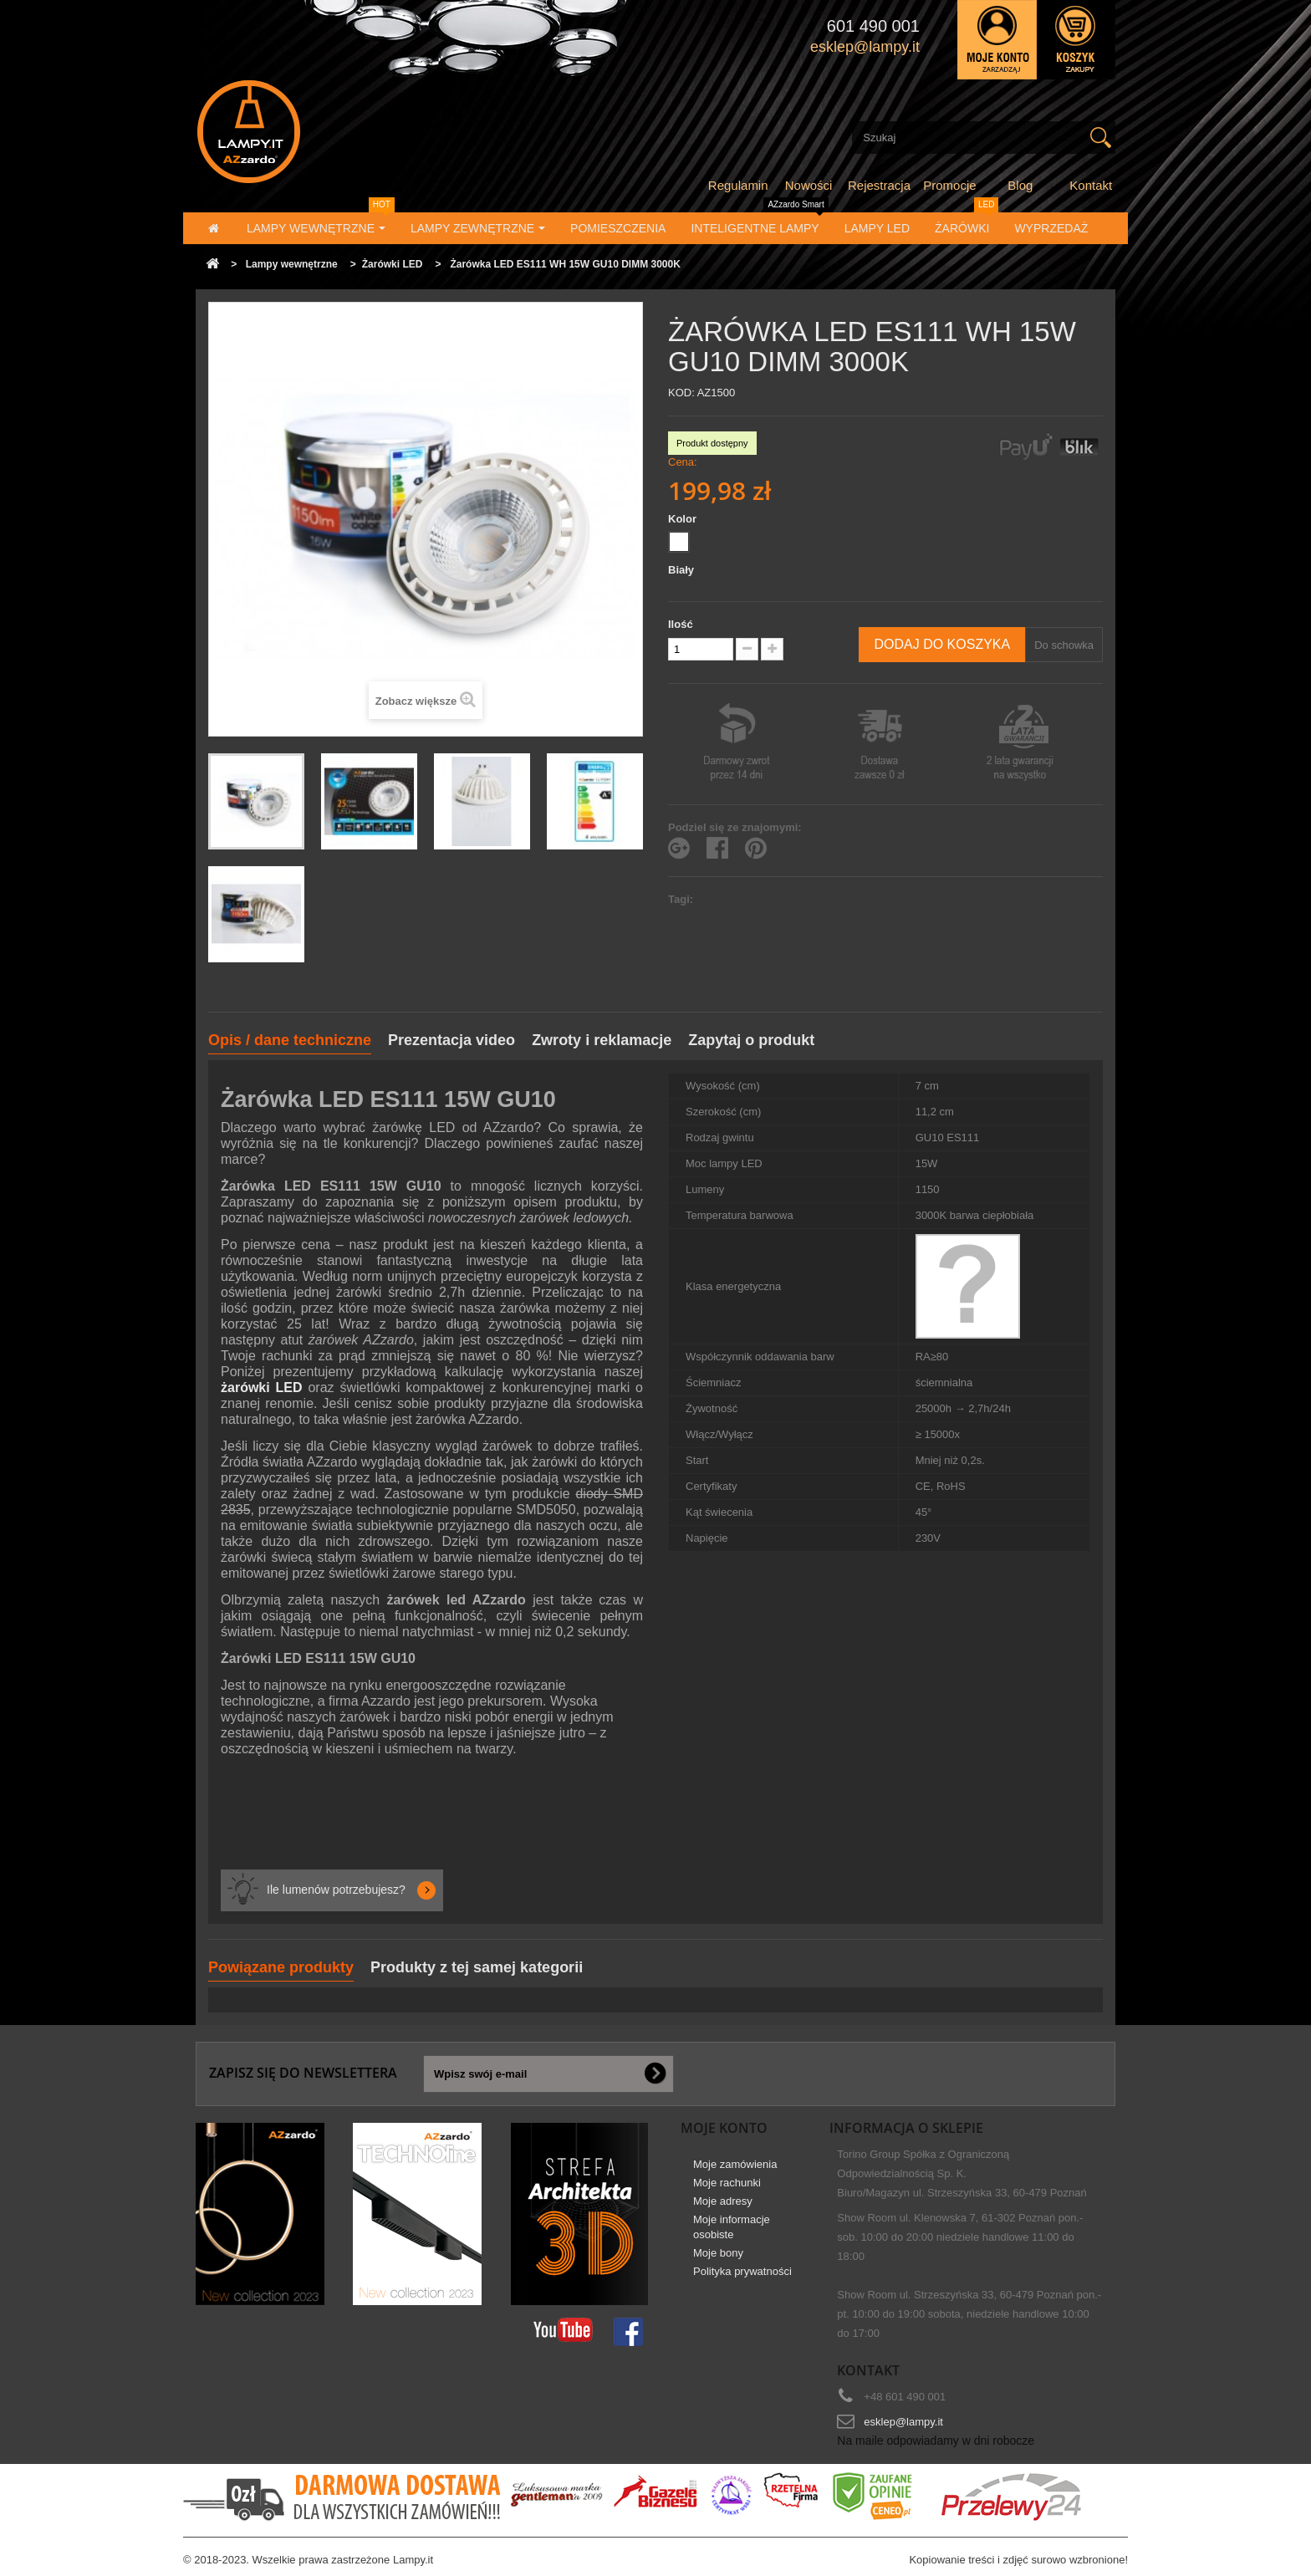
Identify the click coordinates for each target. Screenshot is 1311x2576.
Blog (1020, 185)
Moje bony (718, 2253)
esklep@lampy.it (903, 2421)
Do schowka (1064, 645)
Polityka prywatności (742, 2271)
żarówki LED (262, 1387)
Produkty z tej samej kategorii (476, 1967)
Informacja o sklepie (906, 2128)
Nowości (809, 185)
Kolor (684, 519)
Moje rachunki (727, 2182)
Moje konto (724, 2128)
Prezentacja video (451, 1040)
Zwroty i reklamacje (601, 1040)
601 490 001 (873, 26)
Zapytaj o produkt (751, 1040)
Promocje (949, 185)
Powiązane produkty (281, 1967)
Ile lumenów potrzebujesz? (336, 1889)
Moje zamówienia (735, 2164)
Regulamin (738, 185)
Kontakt (1090, 185)
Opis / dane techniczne (289, 1040)
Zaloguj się (997, 39)
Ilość (680, 624)
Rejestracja (879, 185)
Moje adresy (722, 2201)
